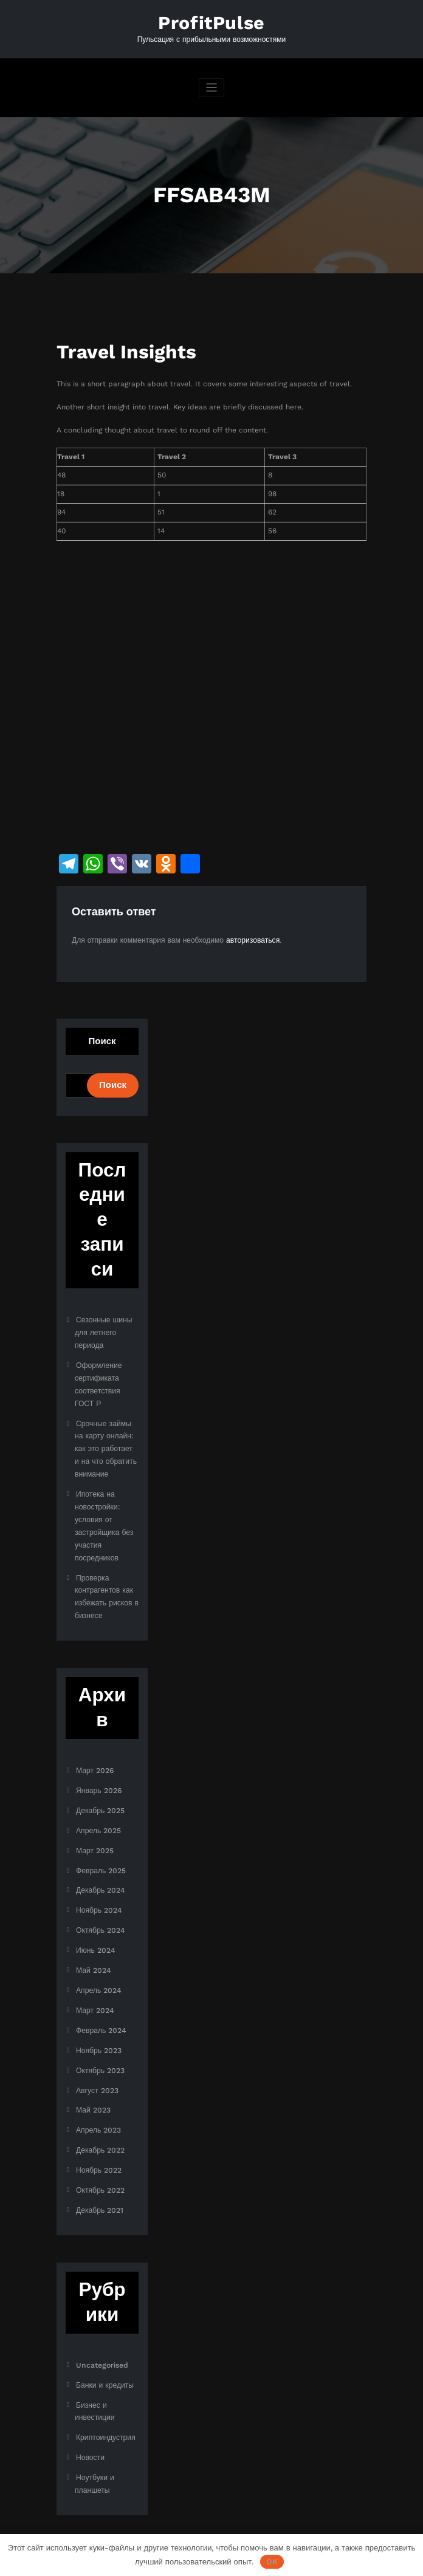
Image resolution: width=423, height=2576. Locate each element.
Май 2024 (93, 1950)
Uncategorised (101, 2336)
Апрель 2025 (98, 1813)
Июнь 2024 (95, 1930)
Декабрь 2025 (100, 1794)
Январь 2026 (98, 1775)
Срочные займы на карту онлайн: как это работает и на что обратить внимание (106, 1442)
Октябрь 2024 (100, 1911)
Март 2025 (95, 1833)
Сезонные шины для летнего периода (103, 1330)
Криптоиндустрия (105, 2406)
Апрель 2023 (98, 2104)
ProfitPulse (211, 22)
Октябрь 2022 (100, 2163)
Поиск (101, 1039)
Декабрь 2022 (100, 2124)
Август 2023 (97, 2066)
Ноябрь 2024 (99, 1891)
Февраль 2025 (101, 1852)
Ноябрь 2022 (99, 2143)
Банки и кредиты (104, 2355)
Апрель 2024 (98, 1969)
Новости (90, 2426)
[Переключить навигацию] (212, 87)
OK (272, 2561)
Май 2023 (93, 2085)
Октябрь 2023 (100, 2046)
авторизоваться (252, 939)
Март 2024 (95, 1988)
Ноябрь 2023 (99, 2027)
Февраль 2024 (101, 2007)
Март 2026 (95, 1756)
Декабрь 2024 (100, 1872)
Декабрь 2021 (99, 2182)
